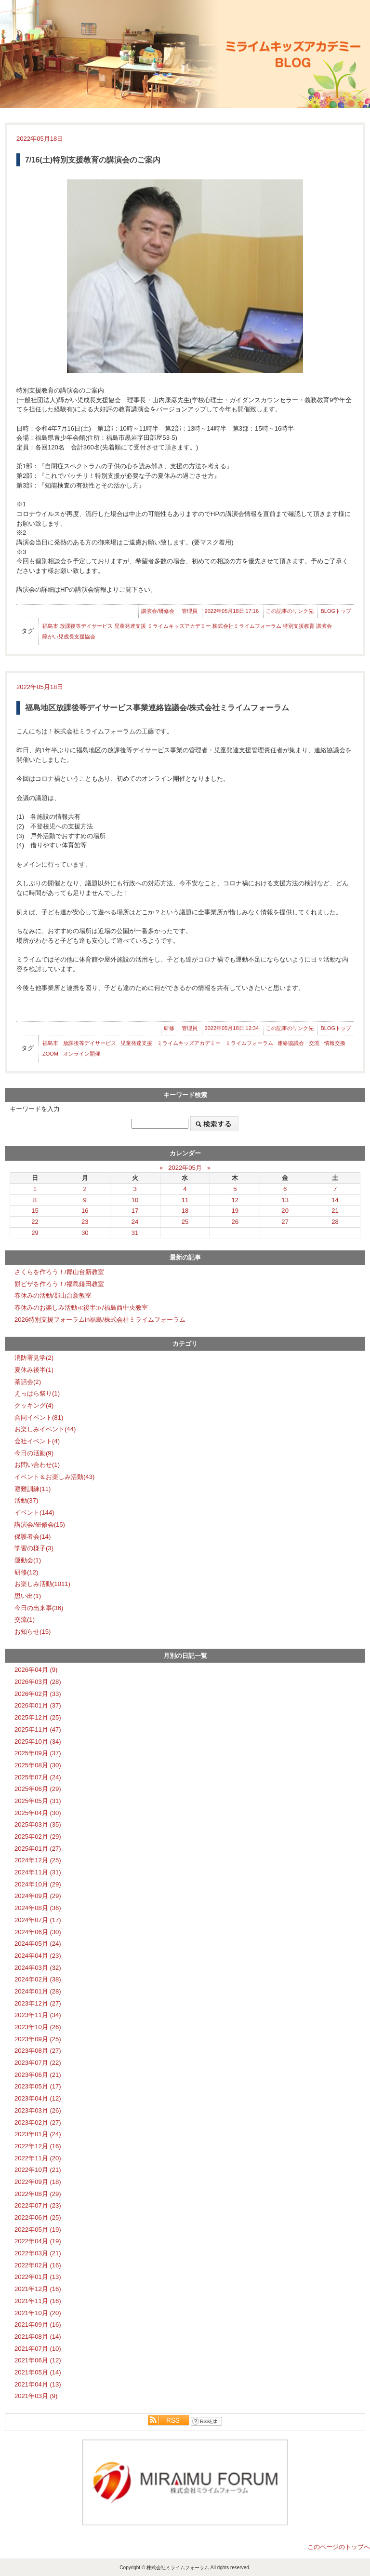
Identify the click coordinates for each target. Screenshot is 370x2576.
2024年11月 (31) (37, 1872)
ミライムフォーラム (249, 1043)
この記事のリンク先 (290, 611)
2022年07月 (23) (37, 2205)
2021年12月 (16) (37, 2288)
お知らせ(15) (32, 1631)
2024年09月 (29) (37, 1895)
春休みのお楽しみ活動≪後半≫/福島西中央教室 (81, 1307)
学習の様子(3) (33, 1548)
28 (335, 1221)
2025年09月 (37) (37, 1753)
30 (85, 1232)
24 (135, 1221)
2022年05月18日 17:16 (232, 611)
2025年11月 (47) (37, 1729)
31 (135, 1232)
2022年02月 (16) (37, 2265)
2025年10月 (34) (37, 1741)
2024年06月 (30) (37, 1932)
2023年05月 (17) (37, 2086)
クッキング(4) (33, 1405)
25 (185, 1221)
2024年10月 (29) (37, 1884)
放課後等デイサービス (89, 1043)
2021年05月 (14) (37, 2372)
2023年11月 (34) (37, 2015)
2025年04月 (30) (37, 1813)
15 (35, 1210)
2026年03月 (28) (37, 1681)
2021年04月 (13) (37, 2384)
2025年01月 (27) (37, 1848)
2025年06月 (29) (37, 1788)
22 (35, 1221)
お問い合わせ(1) (37, 1464)
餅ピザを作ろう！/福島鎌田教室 (59, 1284)
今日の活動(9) (33, 1453)
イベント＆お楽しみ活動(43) (54, 1476)
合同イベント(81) (38, 1417)
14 (335, 1200)
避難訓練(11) (32, 1488)
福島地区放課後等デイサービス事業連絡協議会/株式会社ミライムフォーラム (157, 708)
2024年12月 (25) (37, 1860)
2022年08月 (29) (37, 2193)
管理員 (190, 611)
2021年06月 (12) (37, 2360)
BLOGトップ (335, 611)
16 (85, 1210)
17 (135, 1210)
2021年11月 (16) (37, 2301)
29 (35, 1232)
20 (285, 1210)
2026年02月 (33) (37, 1693)
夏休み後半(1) (33, 1369)
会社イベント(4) (37, 1441)
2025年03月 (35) (37, 1824)
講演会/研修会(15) (39, 1524)
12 (235, 1200)
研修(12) (26, 1572)
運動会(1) (27, 1560)
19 (235, 1210)
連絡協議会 (291, 1043)
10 (135, 1200)
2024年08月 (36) (37, 1908)
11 (185, 1200)
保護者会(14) (32, 1536)
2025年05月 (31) (37, 1800)
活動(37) (26, 1500)
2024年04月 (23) (37, 1955)
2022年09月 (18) (37, 2181)
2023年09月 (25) (37, 2039)
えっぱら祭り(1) (37, 1393)
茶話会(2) (27, 1381)
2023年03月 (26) (37, 2110)
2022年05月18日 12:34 (232, 1028)
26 (235, 1221)
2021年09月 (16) (37, 2324)
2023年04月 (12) (37, 2098)
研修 (169, 1028)
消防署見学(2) (33, 1357)
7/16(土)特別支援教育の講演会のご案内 (92, 160)
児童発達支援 (136, 1043)
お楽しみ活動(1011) (42, 1583)
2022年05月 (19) (37, 2229)
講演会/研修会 (157, 611)
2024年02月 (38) (37, 1979)
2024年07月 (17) (37, 1920)
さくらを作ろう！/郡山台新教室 (59, 1271)
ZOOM (50, 1054)
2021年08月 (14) (37, 2336)
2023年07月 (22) (37, 2062)
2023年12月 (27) (37, 2003)
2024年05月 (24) (37, 1943)
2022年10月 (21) (37, 2169)
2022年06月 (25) (37, 2217)
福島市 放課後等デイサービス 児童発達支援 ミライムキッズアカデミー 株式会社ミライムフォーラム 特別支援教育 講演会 (187, 626)
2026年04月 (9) (35, 1669)
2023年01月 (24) (37, 2134)
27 (285, 1221)
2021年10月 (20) (37, 2313)
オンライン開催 (81, 1054)
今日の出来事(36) (38, 1608)
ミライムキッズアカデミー (189, 1043)
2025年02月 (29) (37, 1836)
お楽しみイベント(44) (45, 1429)
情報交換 (334, 1043)
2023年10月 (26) (37, 2027)
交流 (314, 1043)
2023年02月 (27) (37, 2122)
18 (185, 1210)
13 (285, 1200)
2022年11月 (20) (37, 2158)
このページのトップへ (338, 2546)
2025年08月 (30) (37, 1765)
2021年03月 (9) (35, 2396)
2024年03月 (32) (37, 1967)
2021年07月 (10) (37, 2348)
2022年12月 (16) (37, 2146)
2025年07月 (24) (37, 1777)
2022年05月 (185, 1167)
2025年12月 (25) (37, 1717)
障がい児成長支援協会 (68, 636)
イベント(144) (34, 1512)
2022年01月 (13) (37, 2276)
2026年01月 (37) (37, 1705)
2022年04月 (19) (37, 2241)
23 (85, 1221)
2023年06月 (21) (37, 2074)
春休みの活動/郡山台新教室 (53, 1295)
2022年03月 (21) (37, 2253)
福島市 (50, 1043)
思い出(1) (27, 1596)
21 (335, 1210)
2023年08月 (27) (37, 2050)
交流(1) (24, 1619)
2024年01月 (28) (37, 1991)
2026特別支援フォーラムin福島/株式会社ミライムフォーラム (99, 1319)
